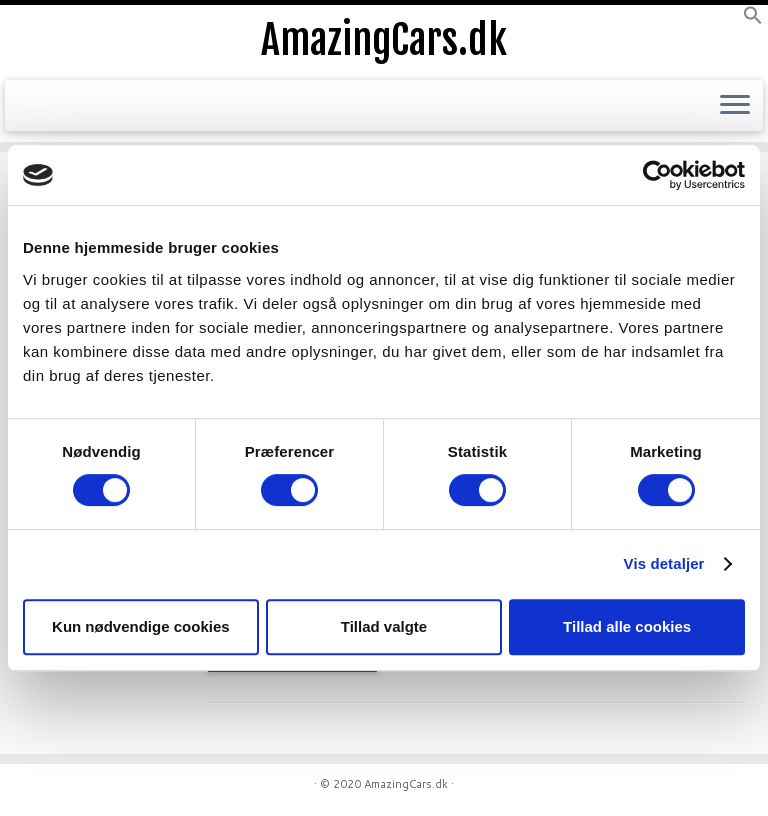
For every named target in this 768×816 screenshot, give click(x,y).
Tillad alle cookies (627, 626)
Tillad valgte (384, 626)
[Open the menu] (735, 106)
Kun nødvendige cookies (141, 626)
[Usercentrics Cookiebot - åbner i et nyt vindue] (657, 175)
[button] (753, 20)
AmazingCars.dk (384, 40)
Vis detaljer (664, 563)
